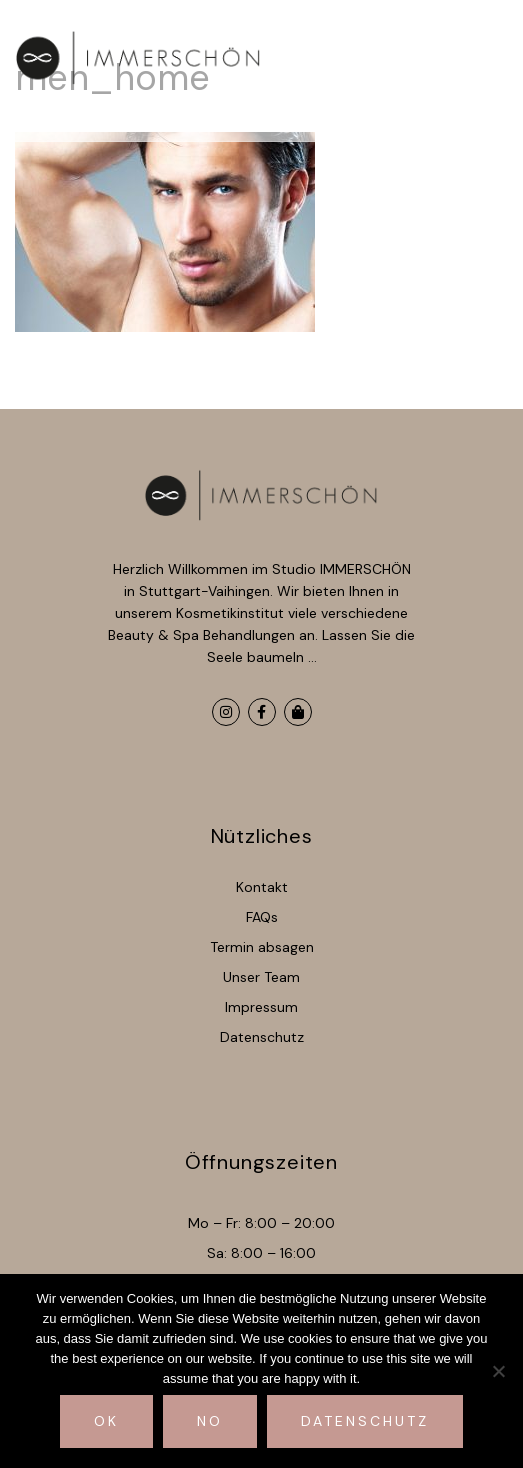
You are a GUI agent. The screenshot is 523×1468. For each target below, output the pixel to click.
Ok (106, 1421)
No (210, 1421)
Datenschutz (365, 1421)
